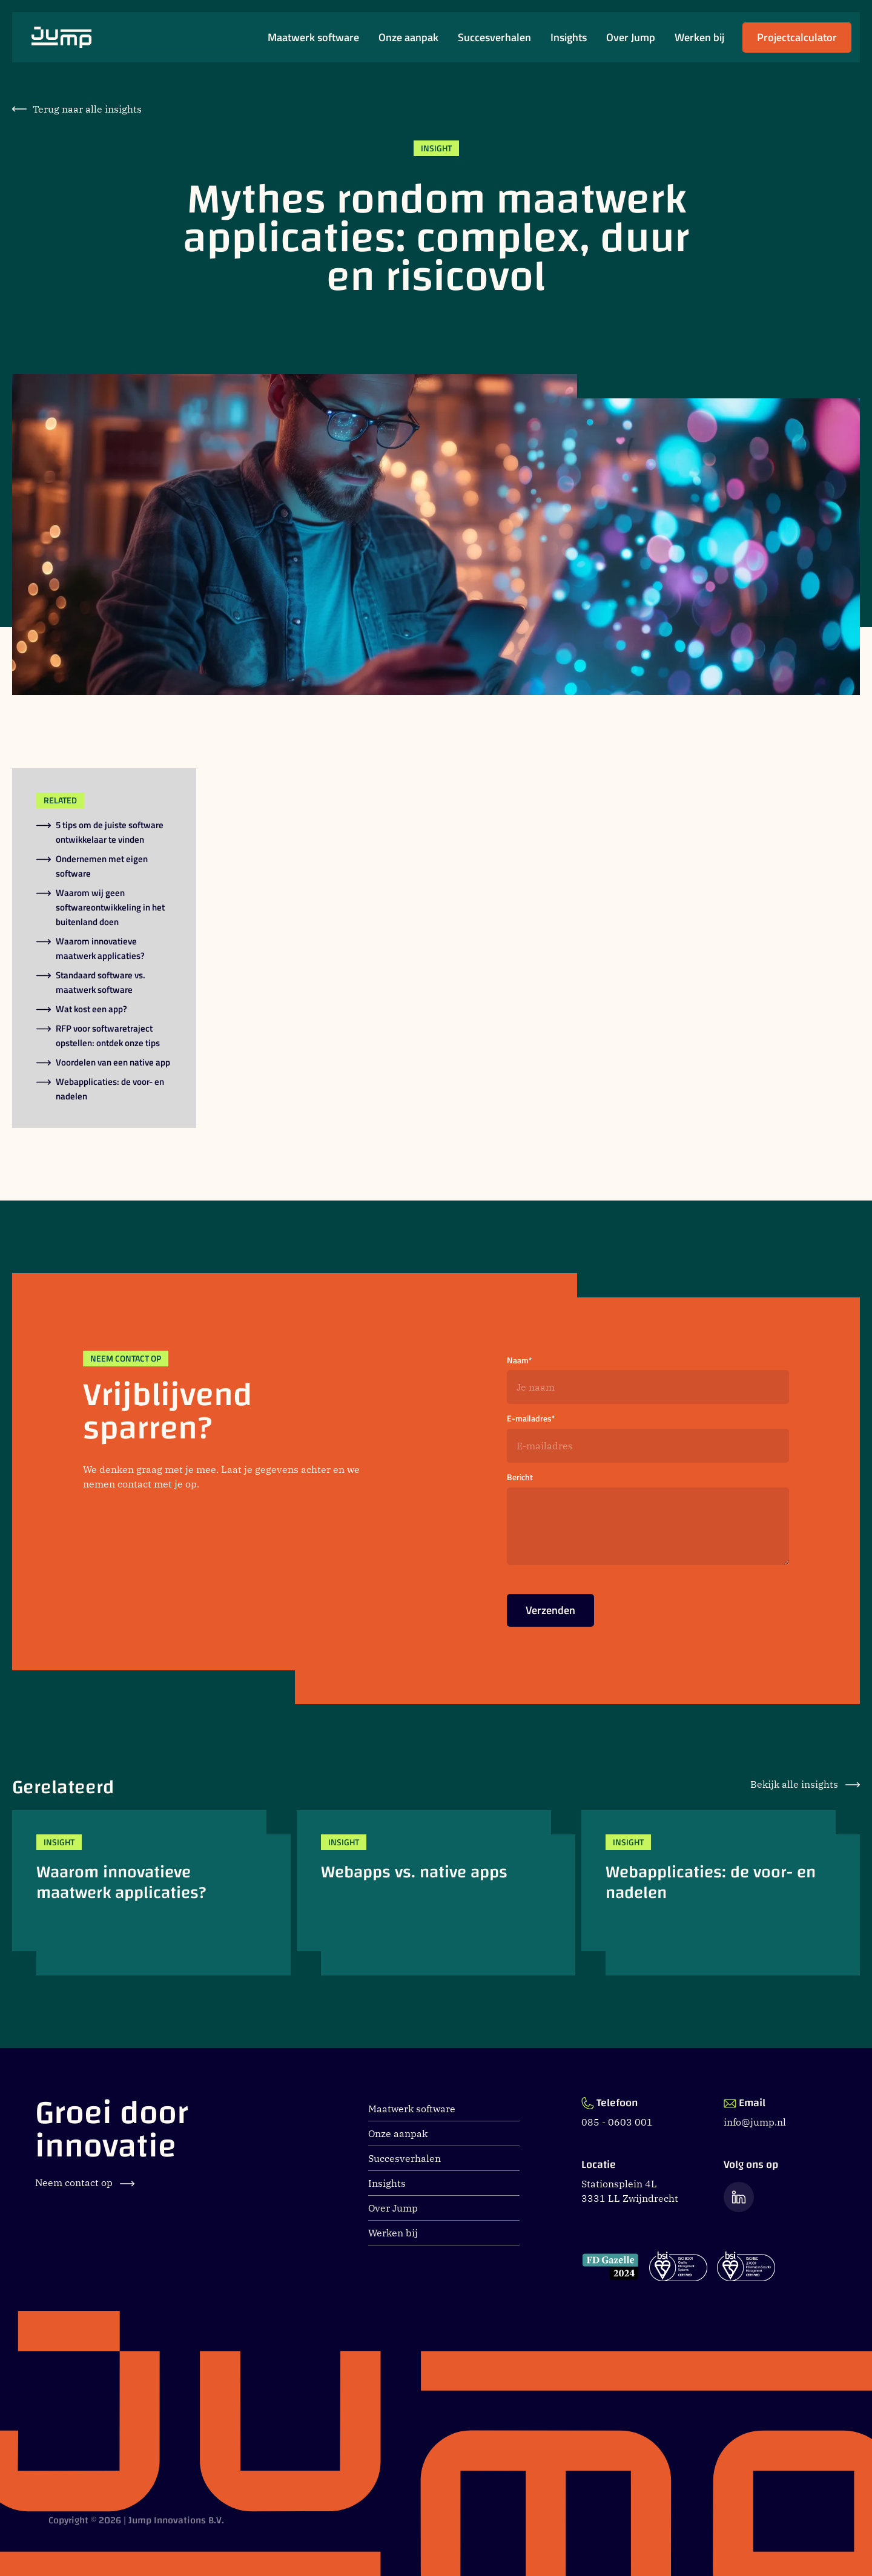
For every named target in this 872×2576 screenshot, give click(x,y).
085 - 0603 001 (617, 2122)
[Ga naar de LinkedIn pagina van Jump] (739, 2196)
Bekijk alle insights (805, 1784)
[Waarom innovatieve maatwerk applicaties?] (151, 1892)
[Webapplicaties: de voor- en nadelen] (720, 1892)
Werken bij (699, 37)
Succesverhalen (494, 37)
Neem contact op (84, 2182)
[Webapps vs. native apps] (436, 1892)
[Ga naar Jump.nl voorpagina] (61, 37)
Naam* (519, 1361)
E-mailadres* (531, 1419)
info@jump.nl (755, 2122)
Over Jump (630, 37)
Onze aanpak (408, 37)
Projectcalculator (796, 41)
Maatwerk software (313, 37)
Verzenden (550, 1614)
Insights (568, 37)
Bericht (520, 1477)
